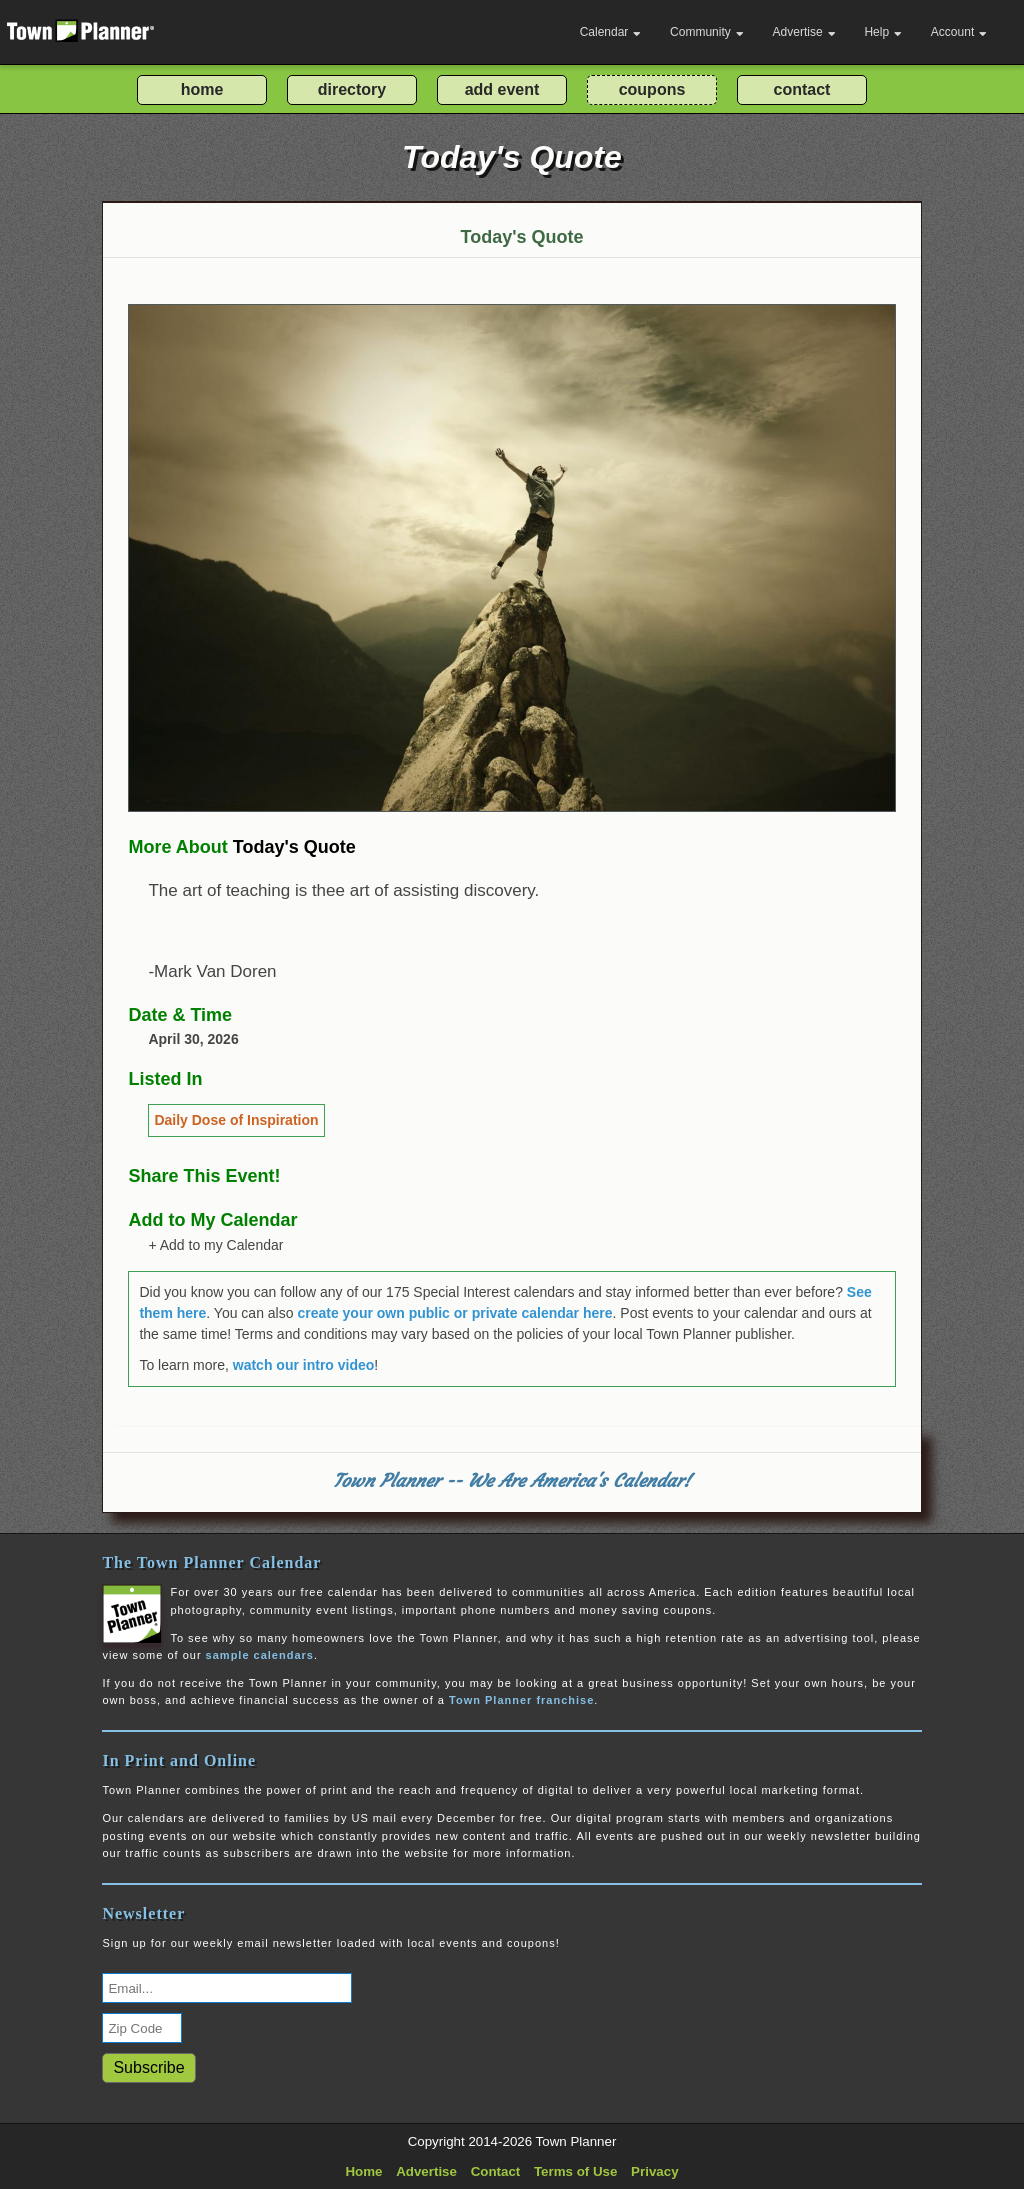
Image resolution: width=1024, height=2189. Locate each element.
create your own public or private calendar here (454, 1313)
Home (363, 2171)
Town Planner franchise (521, 1700)
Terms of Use (575, 2171)
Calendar (611, 32)
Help (883, 32)
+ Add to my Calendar (215, 1245)
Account (959, 32)
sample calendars (260, 1655)
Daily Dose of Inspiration (236, 1120)
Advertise (804, 32)
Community (707, 32)
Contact (496, 2171)
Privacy (654, 2171)
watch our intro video (304, 1365)
